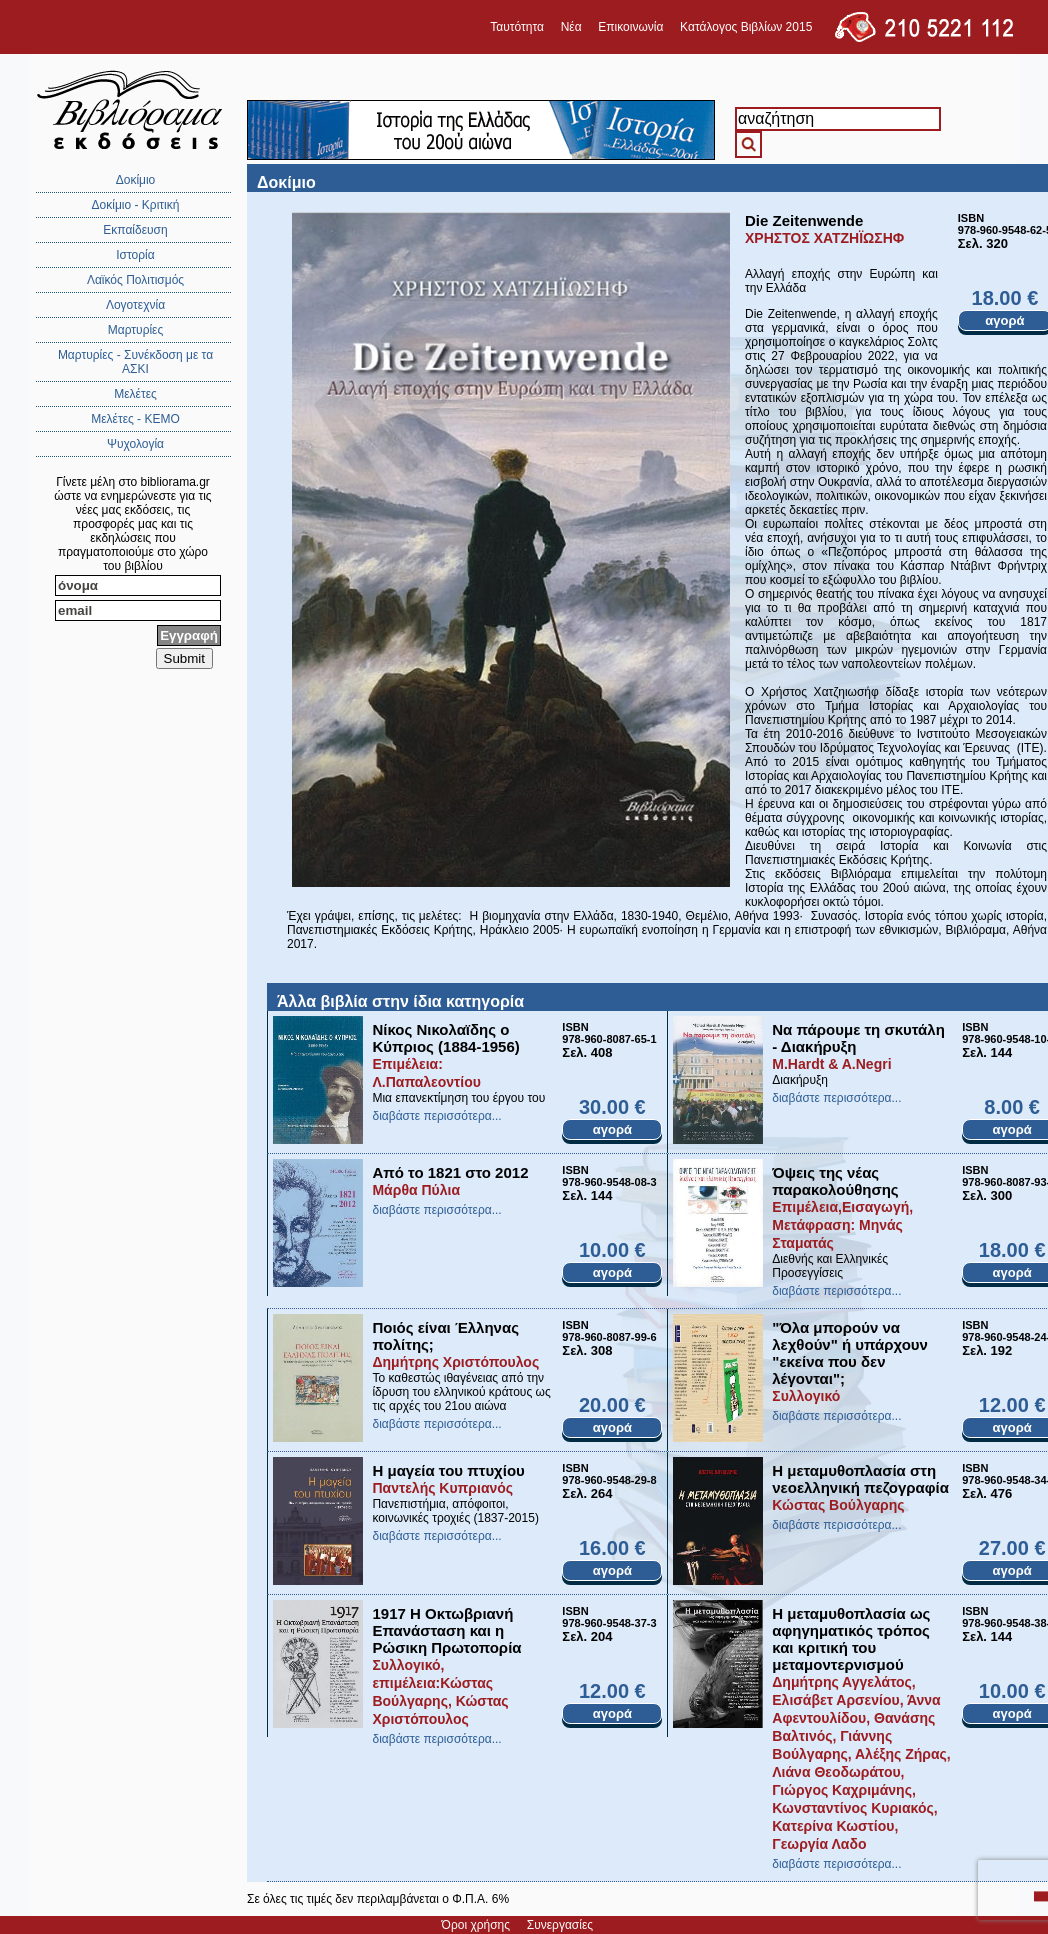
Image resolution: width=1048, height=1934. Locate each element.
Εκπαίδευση (135, 230)
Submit (184, 658)
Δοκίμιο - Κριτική (136, 205)
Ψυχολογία (135, 444)
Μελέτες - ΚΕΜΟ (135, 419)
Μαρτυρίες (136, 330)
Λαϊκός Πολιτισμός (135, 280)
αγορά (612, 1129)
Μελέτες (135, 394)
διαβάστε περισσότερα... (436, 1116)
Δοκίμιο (136, 180)
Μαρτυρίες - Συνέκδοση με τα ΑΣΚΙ (135, 362)
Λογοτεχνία (135, 305)
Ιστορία (135, 255)
